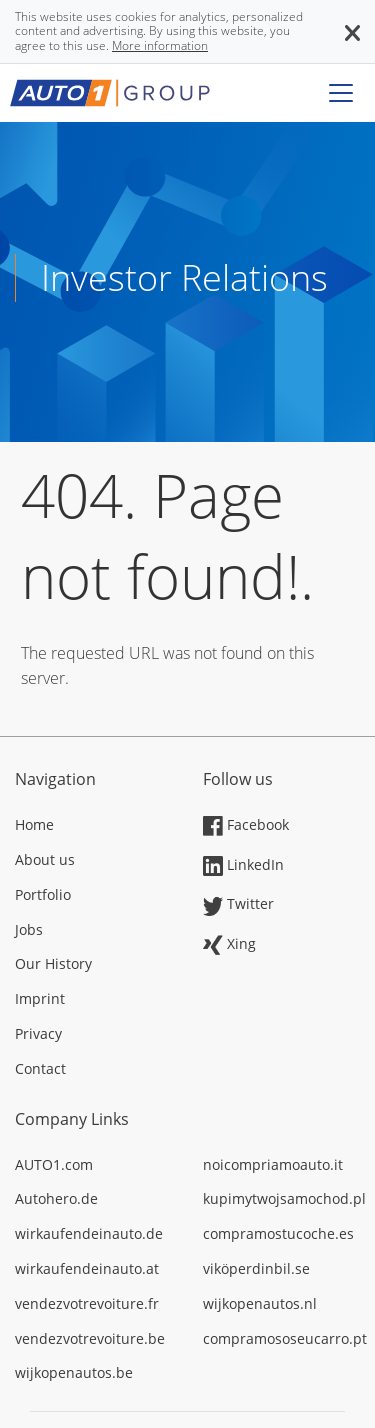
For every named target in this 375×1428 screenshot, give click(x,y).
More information (160, 45)
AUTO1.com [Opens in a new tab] (54, 1164)
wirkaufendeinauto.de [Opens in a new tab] (89, 1233)
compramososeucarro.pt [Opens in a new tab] (282, 1338)
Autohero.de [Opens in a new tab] (56, 1198)
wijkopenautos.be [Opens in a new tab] (74, 1372)
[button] (352, 31)
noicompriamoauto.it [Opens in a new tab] (273, 1164)
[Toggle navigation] (341, 93)
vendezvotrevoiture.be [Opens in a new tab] (90, 1338)
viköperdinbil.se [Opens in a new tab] (256, 1268)
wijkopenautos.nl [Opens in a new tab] (260, 1303)
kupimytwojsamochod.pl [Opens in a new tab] (282, 1198)
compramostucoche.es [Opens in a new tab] (278, 1233)
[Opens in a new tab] (94, 827)
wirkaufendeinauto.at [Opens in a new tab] (87, 1268)
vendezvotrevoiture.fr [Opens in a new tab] (87, 1303)
